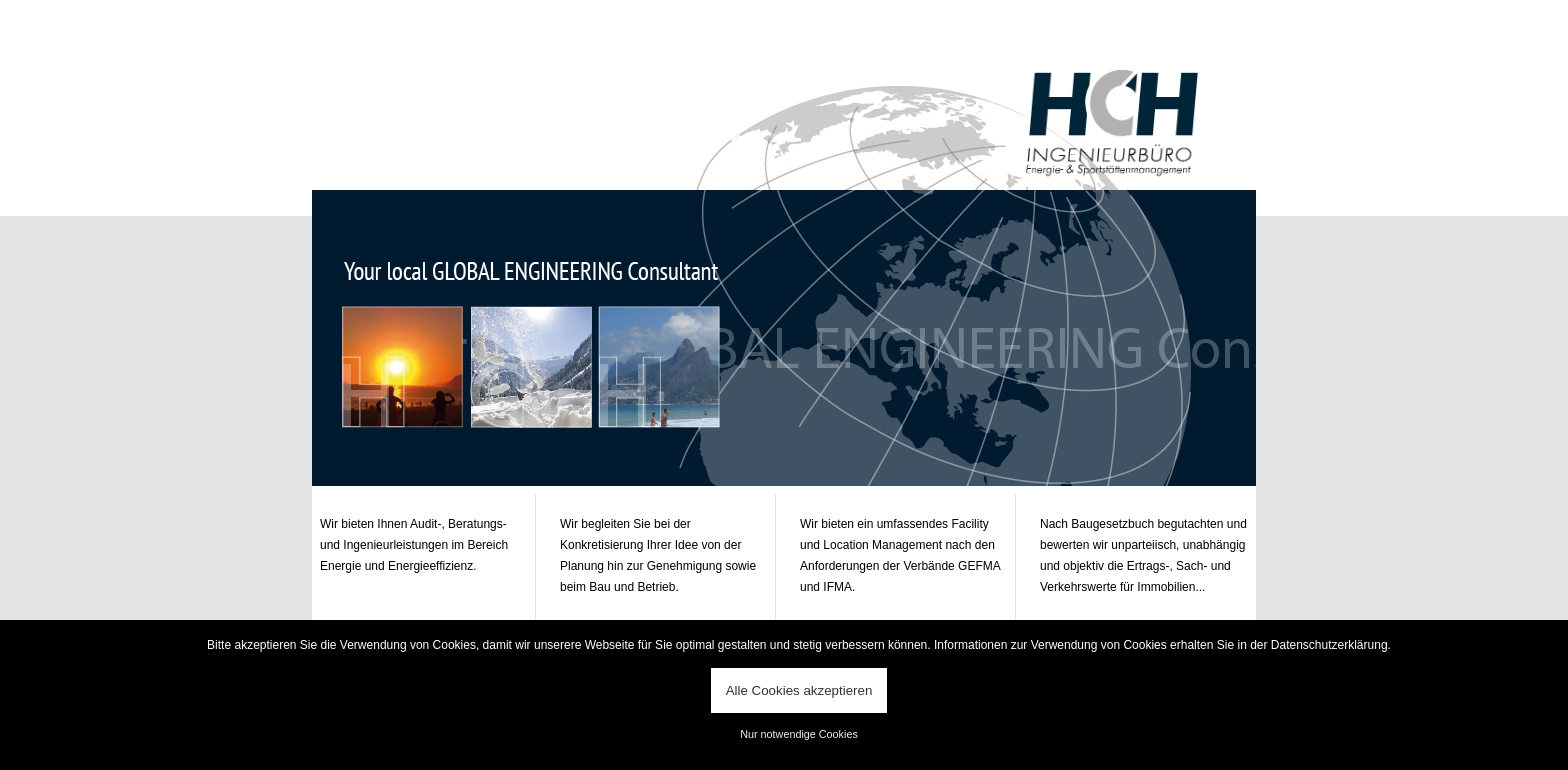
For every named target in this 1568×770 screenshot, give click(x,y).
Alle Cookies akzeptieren (799, 690)
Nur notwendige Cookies (799, 734)
